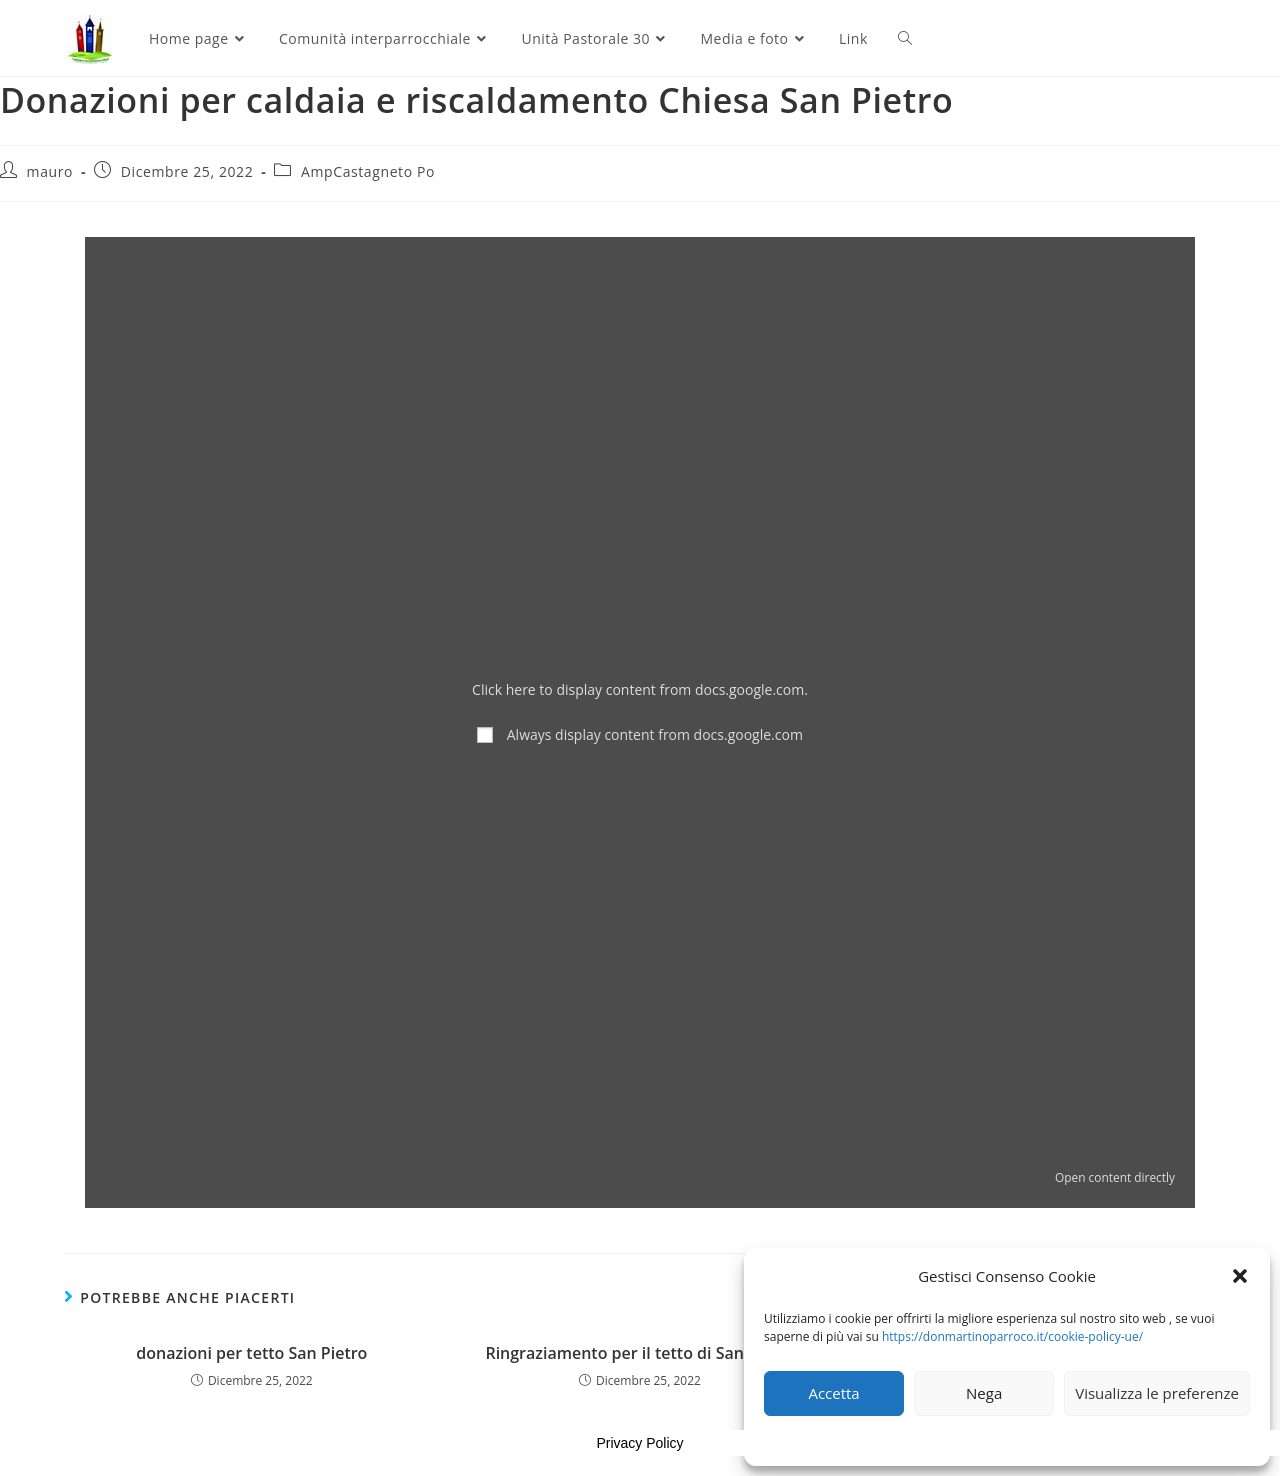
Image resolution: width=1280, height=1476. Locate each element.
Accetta (833, 1393)
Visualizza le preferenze (1157, 1393)
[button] (1240, 1276)
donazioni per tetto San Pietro (251, 1353)
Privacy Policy (639, 1443)
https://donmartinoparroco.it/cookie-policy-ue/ (1012, 1336)
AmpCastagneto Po (368, 171)
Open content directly (1115, 1177)
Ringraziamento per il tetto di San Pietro (639, 1353)
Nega (984, 1393)
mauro (50, 171)
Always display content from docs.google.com (655, 734)
